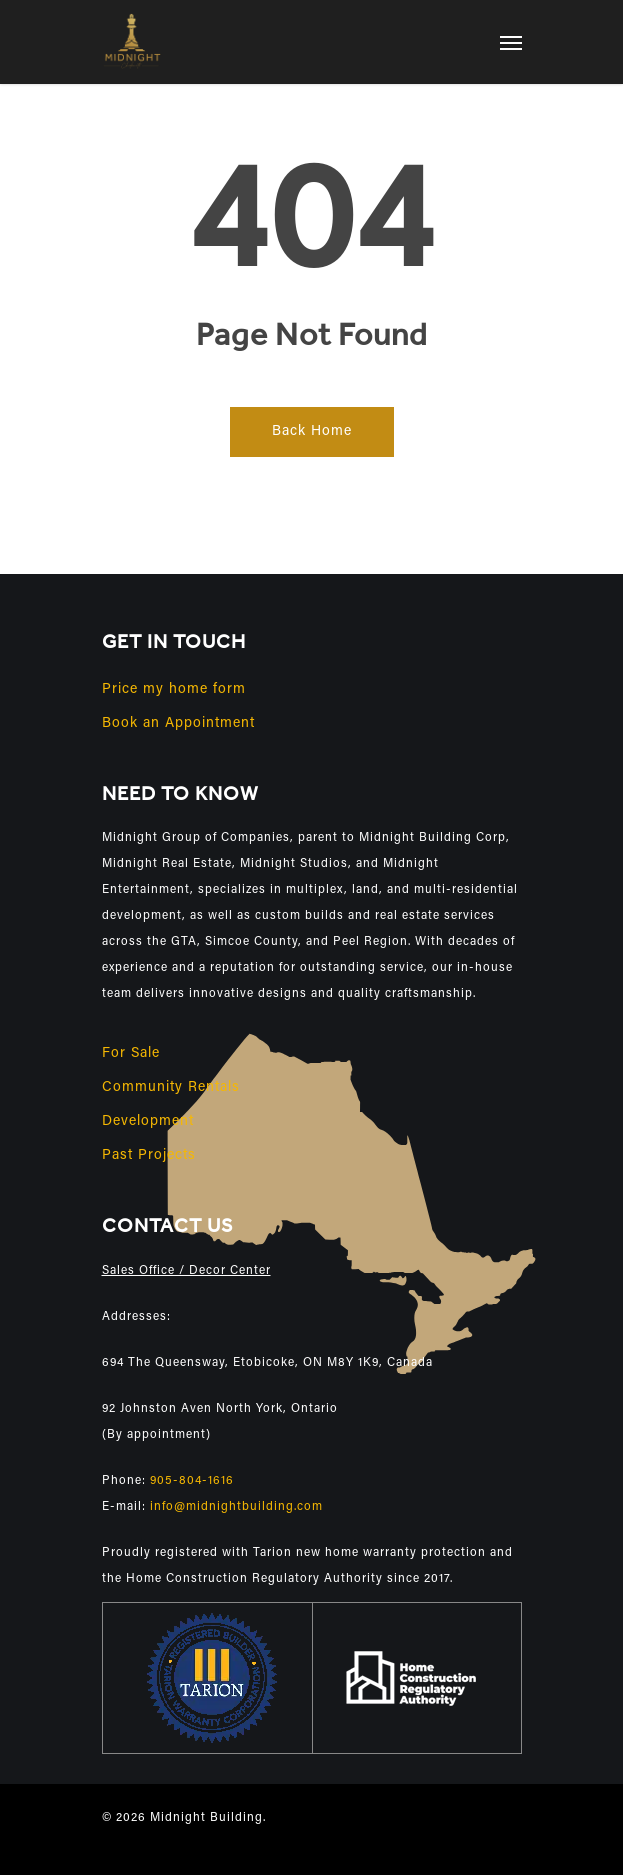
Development (148, 1122)
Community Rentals (171, 1088)
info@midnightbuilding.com (236, 1507)
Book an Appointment (178, 724)
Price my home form (174, 690)
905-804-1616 (192, 1481)
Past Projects (149, 1156)
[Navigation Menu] (511, 42)
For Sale (131, 1054)
